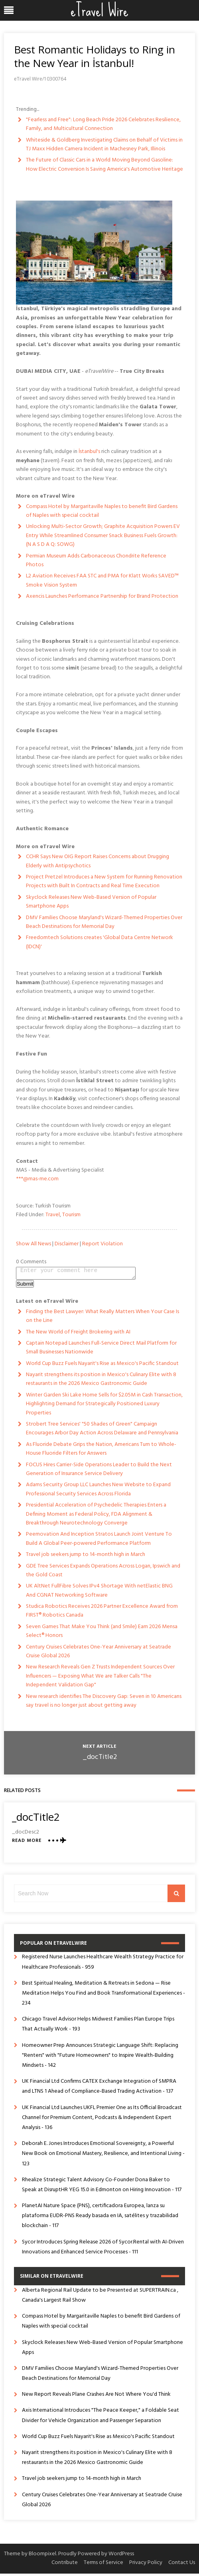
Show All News (33, 1244)
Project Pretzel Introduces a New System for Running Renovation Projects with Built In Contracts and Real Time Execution (104, 881)
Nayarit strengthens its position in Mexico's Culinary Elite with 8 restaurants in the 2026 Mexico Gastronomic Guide (101, 1381)
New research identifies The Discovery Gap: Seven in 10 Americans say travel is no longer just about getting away (103, 1703)
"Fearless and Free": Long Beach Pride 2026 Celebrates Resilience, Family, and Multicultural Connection (103, 124)
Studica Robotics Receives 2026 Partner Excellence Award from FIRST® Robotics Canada (102, 1613)
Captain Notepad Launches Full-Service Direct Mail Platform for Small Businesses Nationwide (101, 1350)
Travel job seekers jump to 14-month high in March (85, 1557)
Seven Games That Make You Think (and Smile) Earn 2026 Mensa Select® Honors (101, 1633)
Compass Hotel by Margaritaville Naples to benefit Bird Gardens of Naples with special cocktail (101, 511)
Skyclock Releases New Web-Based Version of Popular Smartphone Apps (91, 902)
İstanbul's (89, 451)
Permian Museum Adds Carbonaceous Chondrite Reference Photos (96, 560)
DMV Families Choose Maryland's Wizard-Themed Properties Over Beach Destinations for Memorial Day (104, 922)
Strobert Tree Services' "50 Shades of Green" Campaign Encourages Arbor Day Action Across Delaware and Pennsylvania (102, 1431)
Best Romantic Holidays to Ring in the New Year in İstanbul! (94, 56)
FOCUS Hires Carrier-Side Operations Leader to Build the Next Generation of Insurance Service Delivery (99, 1472)
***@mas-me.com (37, 1179)
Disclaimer (67, 1244)
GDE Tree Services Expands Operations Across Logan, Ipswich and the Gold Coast (103, 1573)
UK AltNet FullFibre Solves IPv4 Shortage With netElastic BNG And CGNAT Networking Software (99, 1593)
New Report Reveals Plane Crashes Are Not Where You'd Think (96, 2396)
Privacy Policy (145, 2565)
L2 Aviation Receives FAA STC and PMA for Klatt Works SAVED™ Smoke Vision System (102, 580)
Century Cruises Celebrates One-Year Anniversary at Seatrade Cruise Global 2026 (98, 1654)
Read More (26, 1843)
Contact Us (181, 2565)
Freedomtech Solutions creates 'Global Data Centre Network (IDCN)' (99, 942)
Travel (52, 1214)
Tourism (71, 1214)
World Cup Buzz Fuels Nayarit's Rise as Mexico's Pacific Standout (102, 1366)
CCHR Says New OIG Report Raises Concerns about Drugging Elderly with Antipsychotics (97, 861)
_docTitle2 (100, 1759)
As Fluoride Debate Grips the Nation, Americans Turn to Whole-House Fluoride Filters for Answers (101, 1451)
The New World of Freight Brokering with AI (78, 1334)
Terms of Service (103, 2565)
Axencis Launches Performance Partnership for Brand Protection (102, 596)
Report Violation (102, 1244)
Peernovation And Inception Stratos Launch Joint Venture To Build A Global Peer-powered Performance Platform (99, 1541)
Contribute (64, 2565)
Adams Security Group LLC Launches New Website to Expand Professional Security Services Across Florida (98, 1492)
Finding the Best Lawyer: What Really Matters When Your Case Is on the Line (102, 1318)
